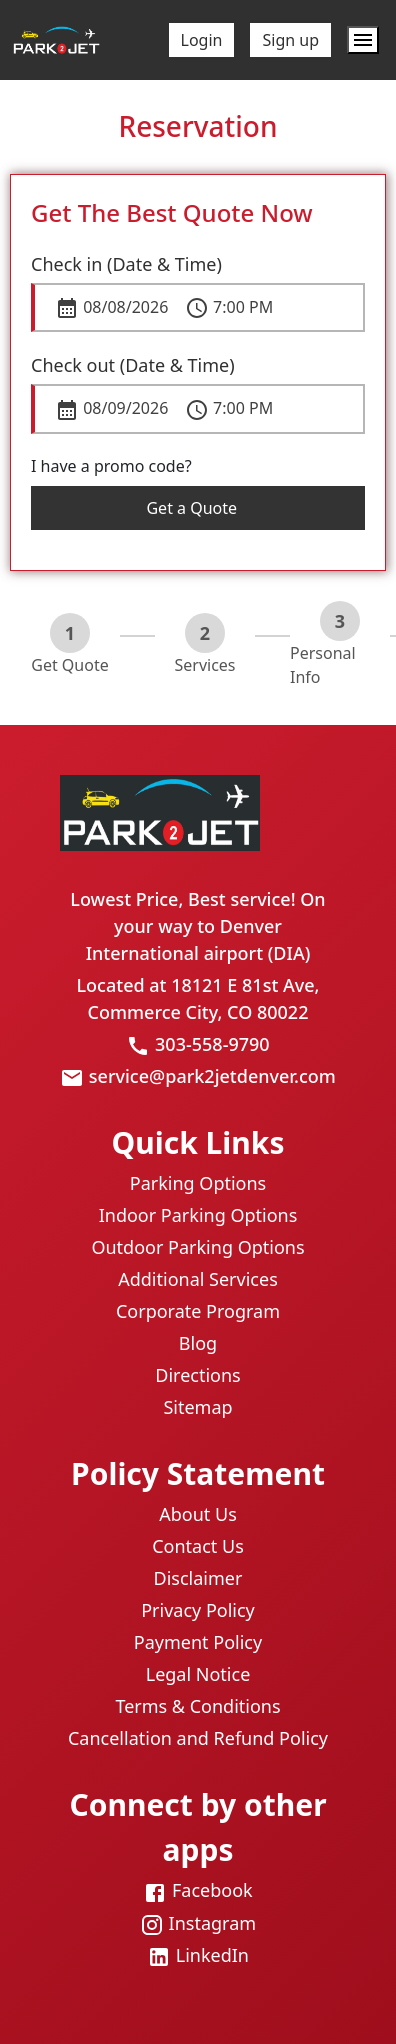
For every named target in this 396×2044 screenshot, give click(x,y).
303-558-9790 (212, 1044)
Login (202, 40)
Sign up (290, 40)
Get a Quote (197, 508)
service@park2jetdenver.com (212, 1076)
